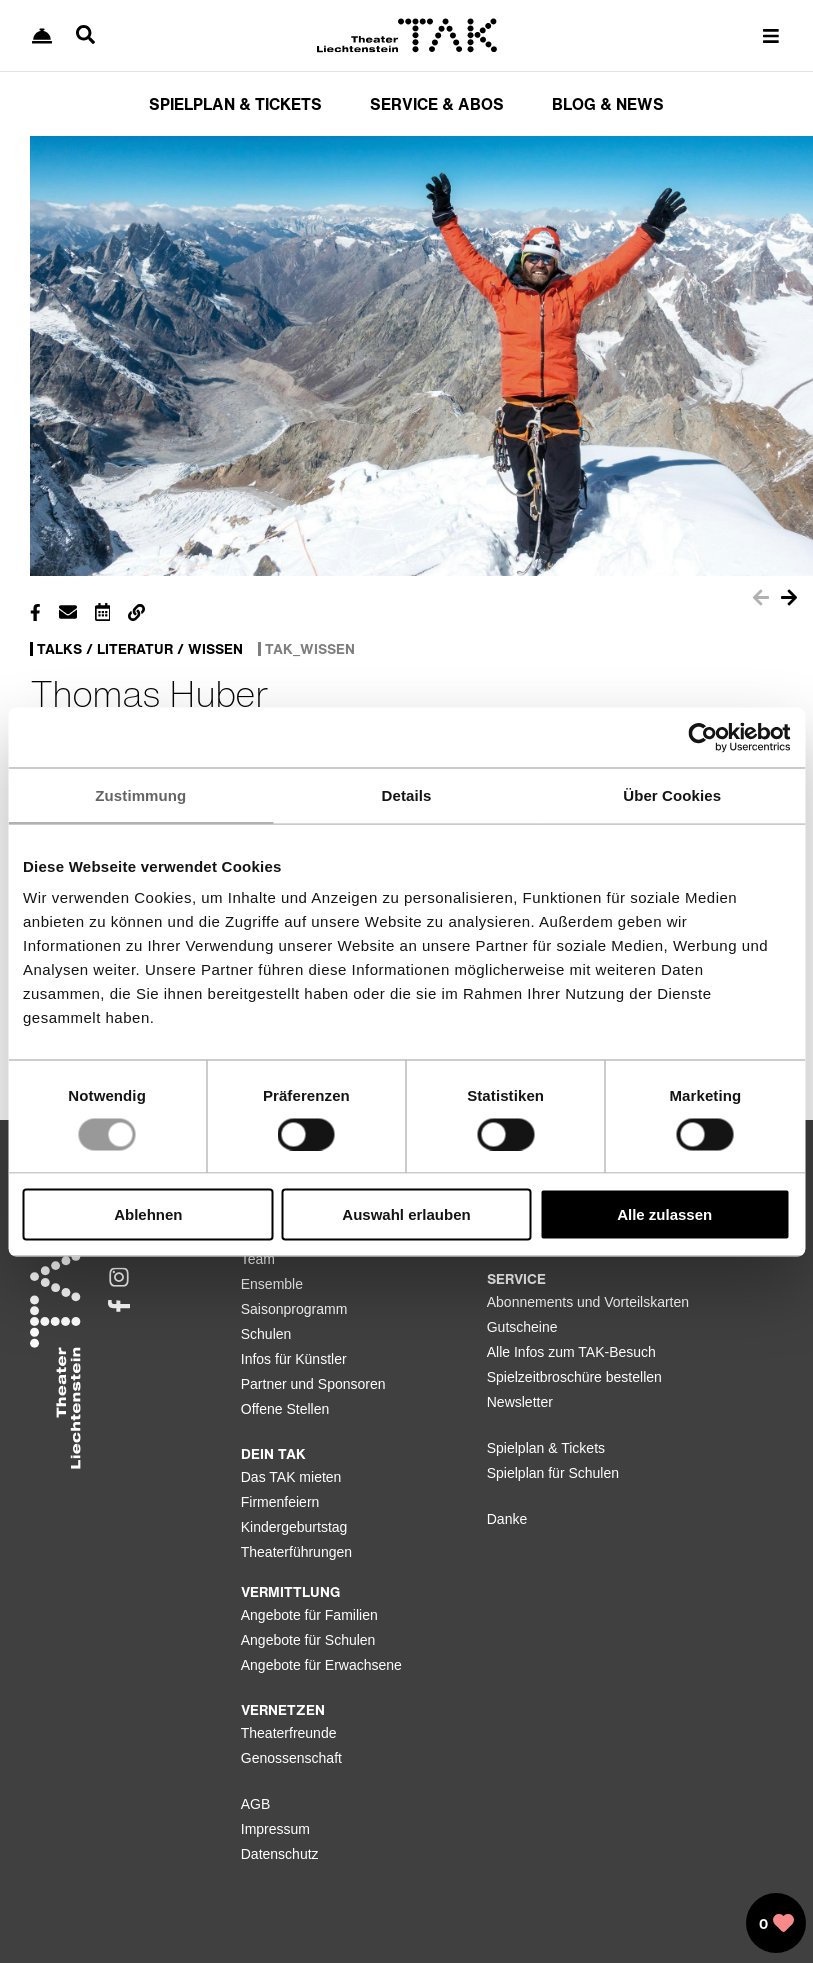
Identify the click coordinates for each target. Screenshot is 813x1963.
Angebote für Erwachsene (321, 1665)
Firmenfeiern (280, 1502)
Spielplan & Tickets (546, 1448)
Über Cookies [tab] (672, 794)
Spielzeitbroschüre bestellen (574, 1377)
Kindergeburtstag (294, 1527)
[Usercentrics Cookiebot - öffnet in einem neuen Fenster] (702, 737)
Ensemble (272, 1284)
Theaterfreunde (289, 1733)
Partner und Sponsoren (313, 1384)
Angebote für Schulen (308, 1640)
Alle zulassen (664, 1214)
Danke (507, 1519)
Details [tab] (407, 794)
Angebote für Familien (309, 1615)
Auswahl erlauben (406, 1214)
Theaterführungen (296, 1552)
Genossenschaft (291, 1758)
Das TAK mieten (291, 1477)
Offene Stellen (285, 1409)
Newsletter (520, 1402)
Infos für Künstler (294, 1359)
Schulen (266, 1334)
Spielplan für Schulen (553, 1473)
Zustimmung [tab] (140, 794)
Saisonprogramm (294, 1309)
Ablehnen (148, 1214)
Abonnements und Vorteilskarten (588, 1302)
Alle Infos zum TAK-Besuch (571, 1352)
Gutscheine (522, 1327)
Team (258, 1259)
